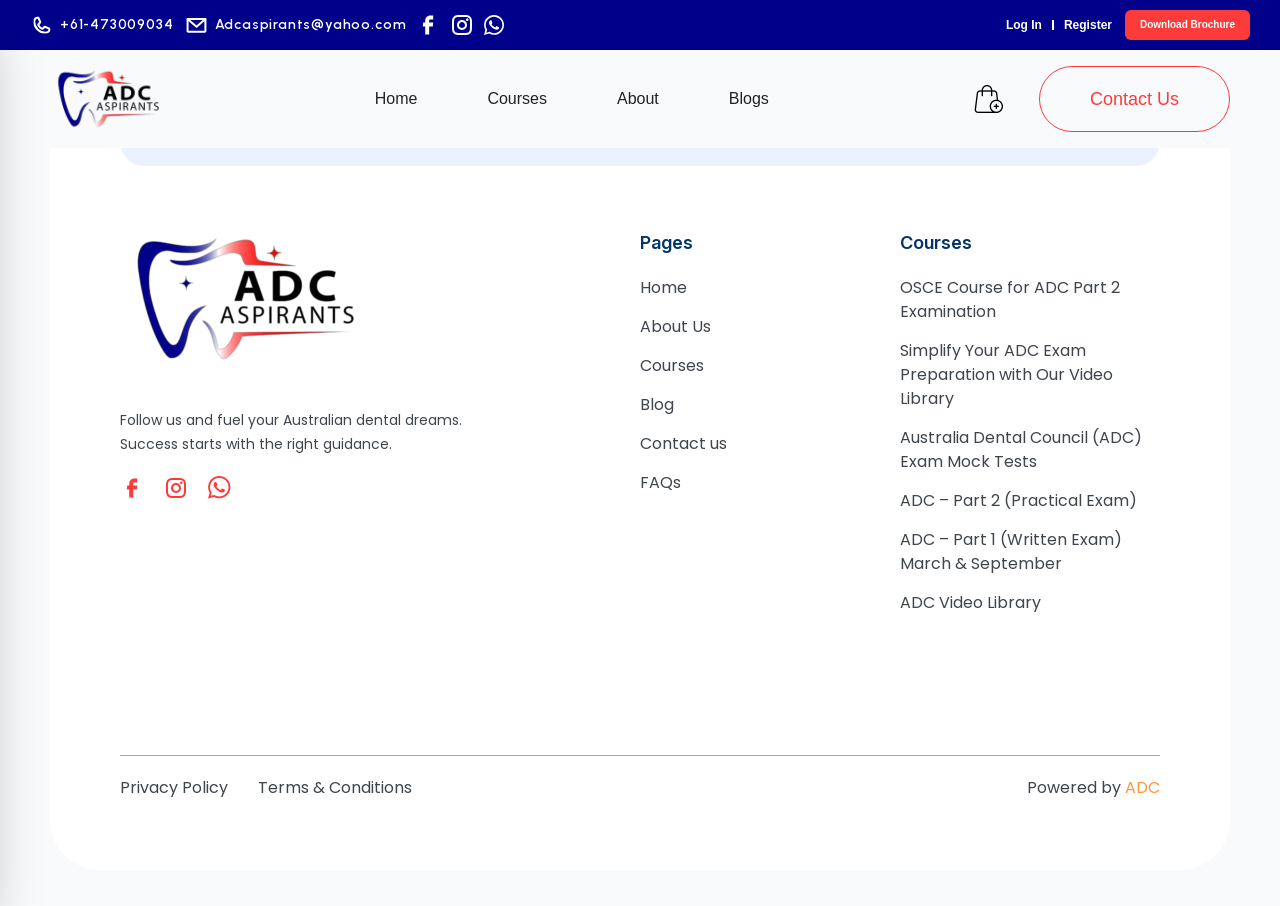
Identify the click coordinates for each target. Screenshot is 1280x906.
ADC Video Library (970, 602)
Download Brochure (1187, 24)
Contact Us (1134, 99)
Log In (1024, 25)
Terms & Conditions (335, 787)
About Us (675, 326)
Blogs (749, 98)
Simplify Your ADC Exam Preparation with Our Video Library (1006, 374)
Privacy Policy (174, 787)
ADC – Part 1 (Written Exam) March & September (1011, 551)
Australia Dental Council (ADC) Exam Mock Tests (1021, 449)
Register (1088, 25)
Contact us (683, 443)
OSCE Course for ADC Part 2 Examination (1010, 299)
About (638, 98)
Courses (517, 98)
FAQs (660, 482)
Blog (657, 404)
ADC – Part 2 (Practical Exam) (1018, 500)
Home (396, 98)
